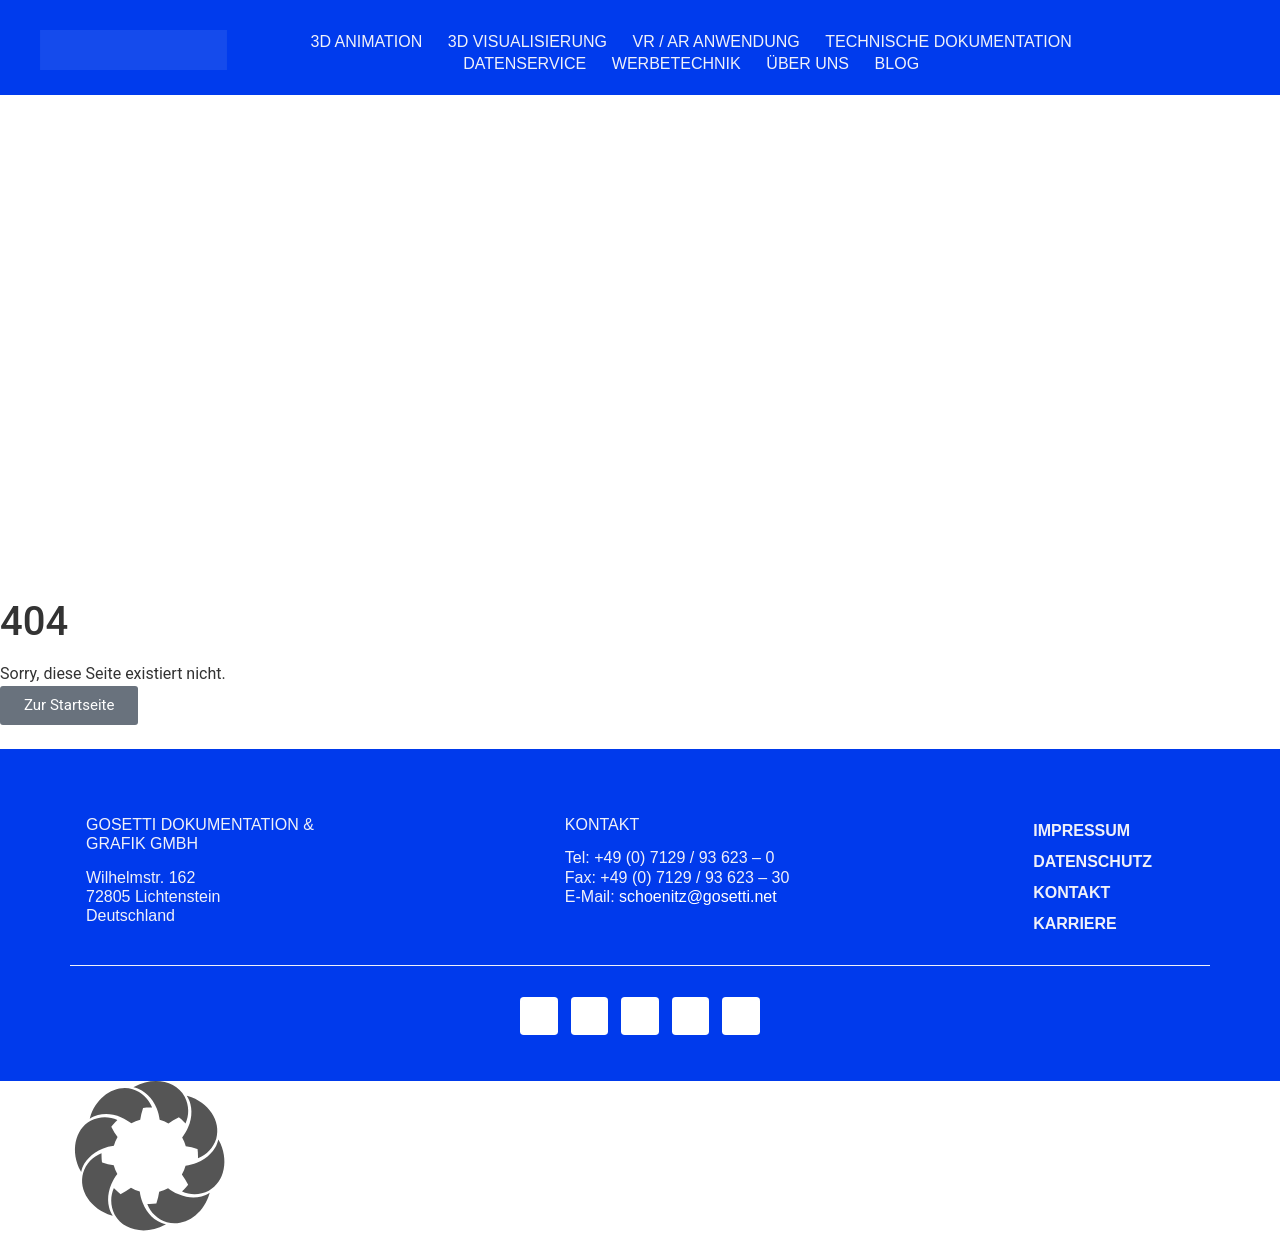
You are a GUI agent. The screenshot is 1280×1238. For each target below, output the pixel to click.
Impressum (1048, 830)
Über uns (807, 63)
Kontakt (1048, 892)
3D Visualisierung (527, 41)
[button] (640, 1159)
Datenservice (524, 63)
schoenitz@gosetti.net (698, 896)
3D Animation (366, 41)
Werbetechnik (676, 63)
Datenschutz (1048, 861)
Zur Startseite (69, 705)
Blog (897, 63)
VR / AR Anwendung (716, 41)
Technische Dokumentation (948, 41)
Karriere (1048, 923)
